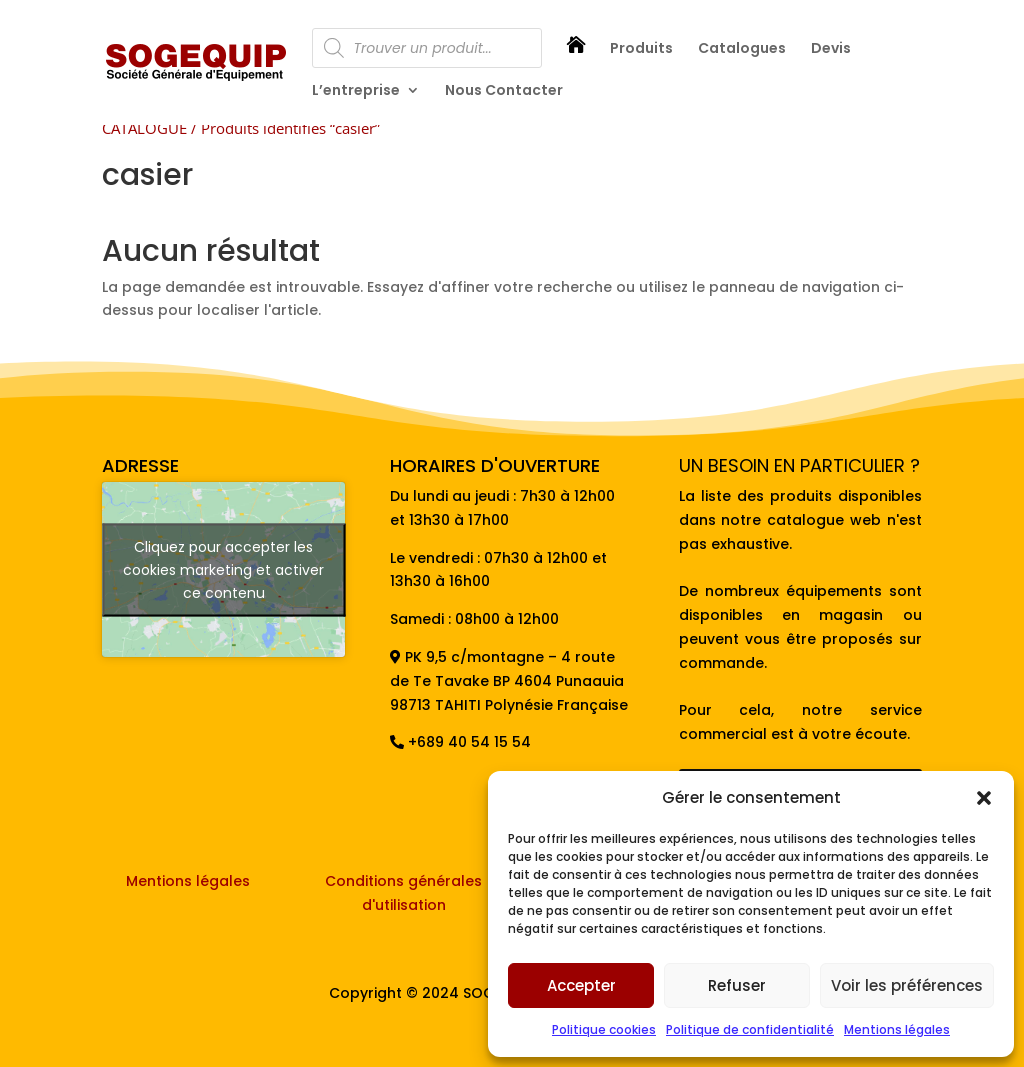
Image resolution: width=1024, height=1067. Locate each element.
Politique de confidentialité (750, 1029)
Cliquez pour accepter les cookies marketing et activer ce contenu (223, 569)
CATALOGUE (144, 128)
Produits (641, 49)
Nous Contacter (504, 91)
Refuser (737, 985)
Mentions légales (897, 1029)
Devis (831, 49)
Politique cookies (604, 1029)
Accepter (581, 985)
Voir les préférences (907, 985)
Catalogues (742, 49)
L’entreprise (356, 91)
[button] (984, 798)
